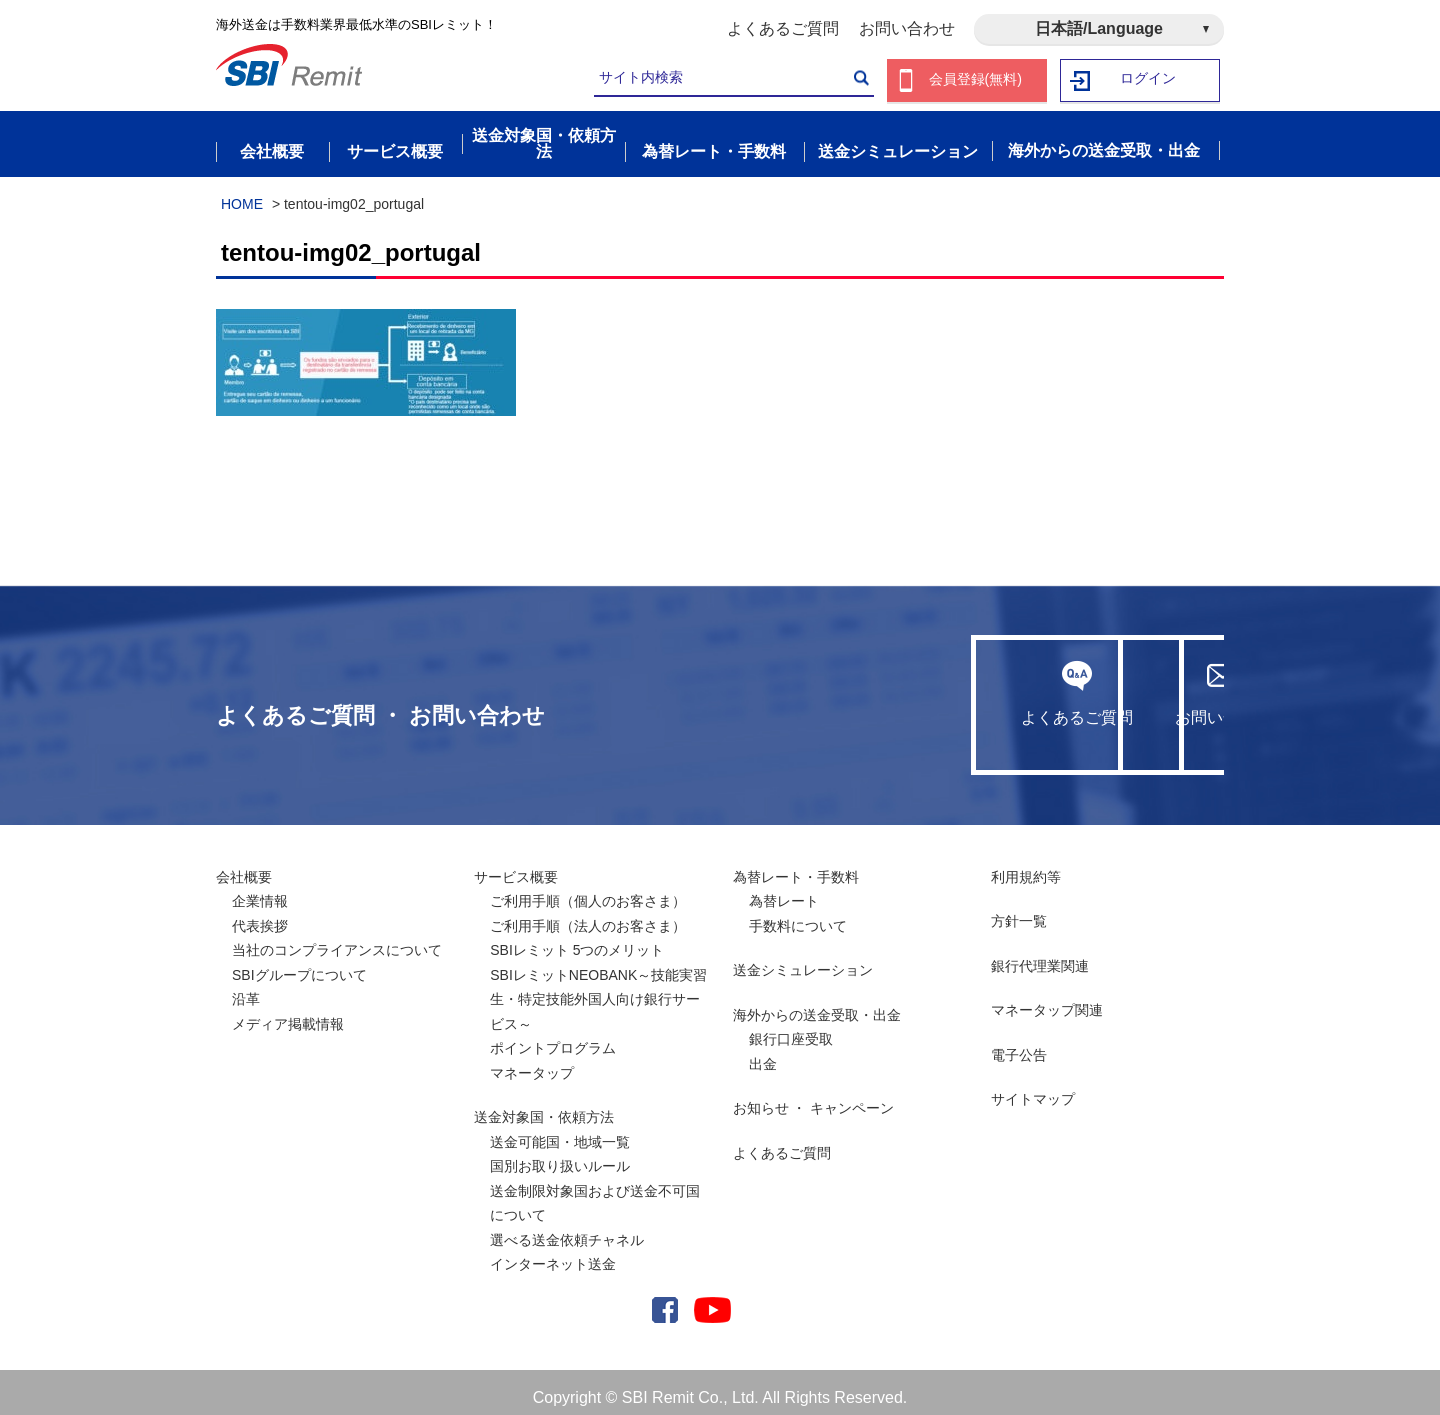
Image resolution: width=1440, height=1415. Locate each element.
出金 (763, 1053)
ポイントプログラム (553, 1037)
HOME (242, 193)
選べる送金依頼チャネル (567, 1229)
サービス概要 (516, 866)
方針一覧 (1019, 910)
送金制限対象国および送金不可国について (595, 1192)
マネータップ (532, 1062)
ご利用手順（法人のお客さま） (588, 915)
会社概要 (244, 866)
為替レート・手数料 (796, 866)
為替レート (784, 890)
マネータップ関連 (1047, 999)
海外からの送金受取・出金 (817, 1004)
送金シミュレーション (803, 959)
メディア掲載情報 (288, 1013)
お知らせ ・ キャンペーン (814, 1097)
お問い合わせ (907, 28)
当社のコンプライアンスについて (337, 939)
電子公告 (1019, 1044)
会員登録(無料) (975, 80)
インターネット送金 (553, 1253)
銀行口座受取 (791, 1028)
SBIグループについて (299, 964)
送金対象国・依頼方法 (544, 1106)
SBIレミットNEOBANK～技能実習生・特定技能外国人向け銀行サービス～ (598, 988)
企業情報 (260, 890)
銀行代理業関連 (1040, 955)
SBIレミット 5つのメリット (577, 939)
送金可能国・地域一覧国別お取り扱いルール (560, 1143)
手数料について (798, 915)
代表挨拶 (260, 915)
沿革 (246, 988)
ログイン (1149, 80)
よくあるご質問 (783, 28)
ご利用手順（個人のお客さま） (588, 890)
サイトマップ (1033, 1088)
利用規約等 (1026, 866)
